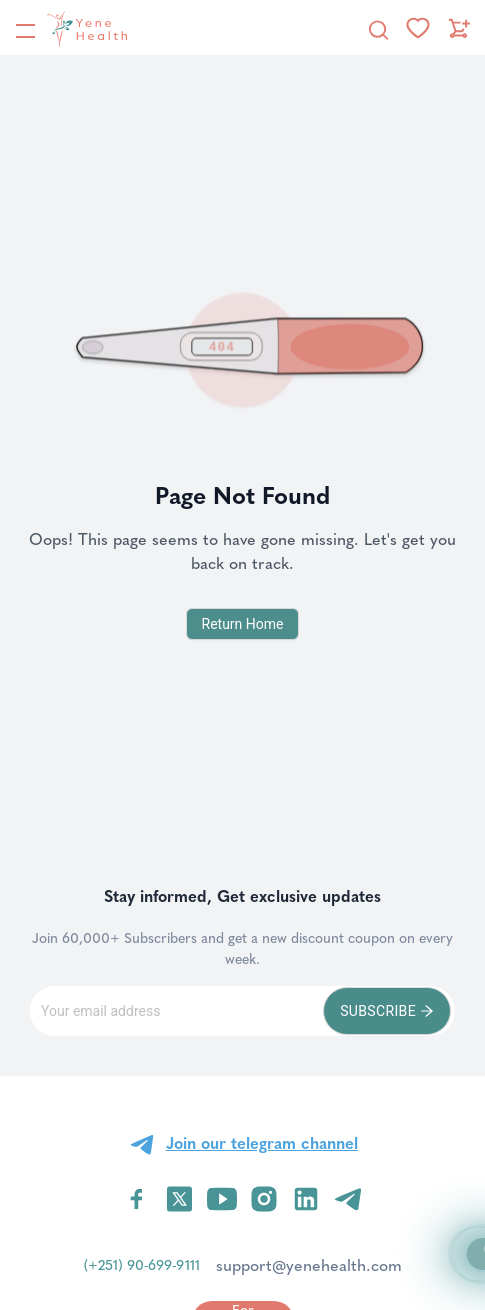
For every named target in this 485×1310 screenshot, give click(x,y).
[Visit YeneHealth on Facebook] (137, 1199)
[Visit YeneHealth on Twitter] (179, 1199)
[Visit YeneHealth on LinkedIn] (306, 1199)
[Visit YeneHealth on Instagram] (264, 1199)
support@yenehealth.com (309, 1265)
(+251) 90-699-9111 (142, 1265)
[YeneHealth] (71, 29)
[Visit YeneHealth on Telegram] (348, 1199)
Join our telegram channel (262, 1143)
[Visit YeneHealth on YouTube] (222, 1199)
